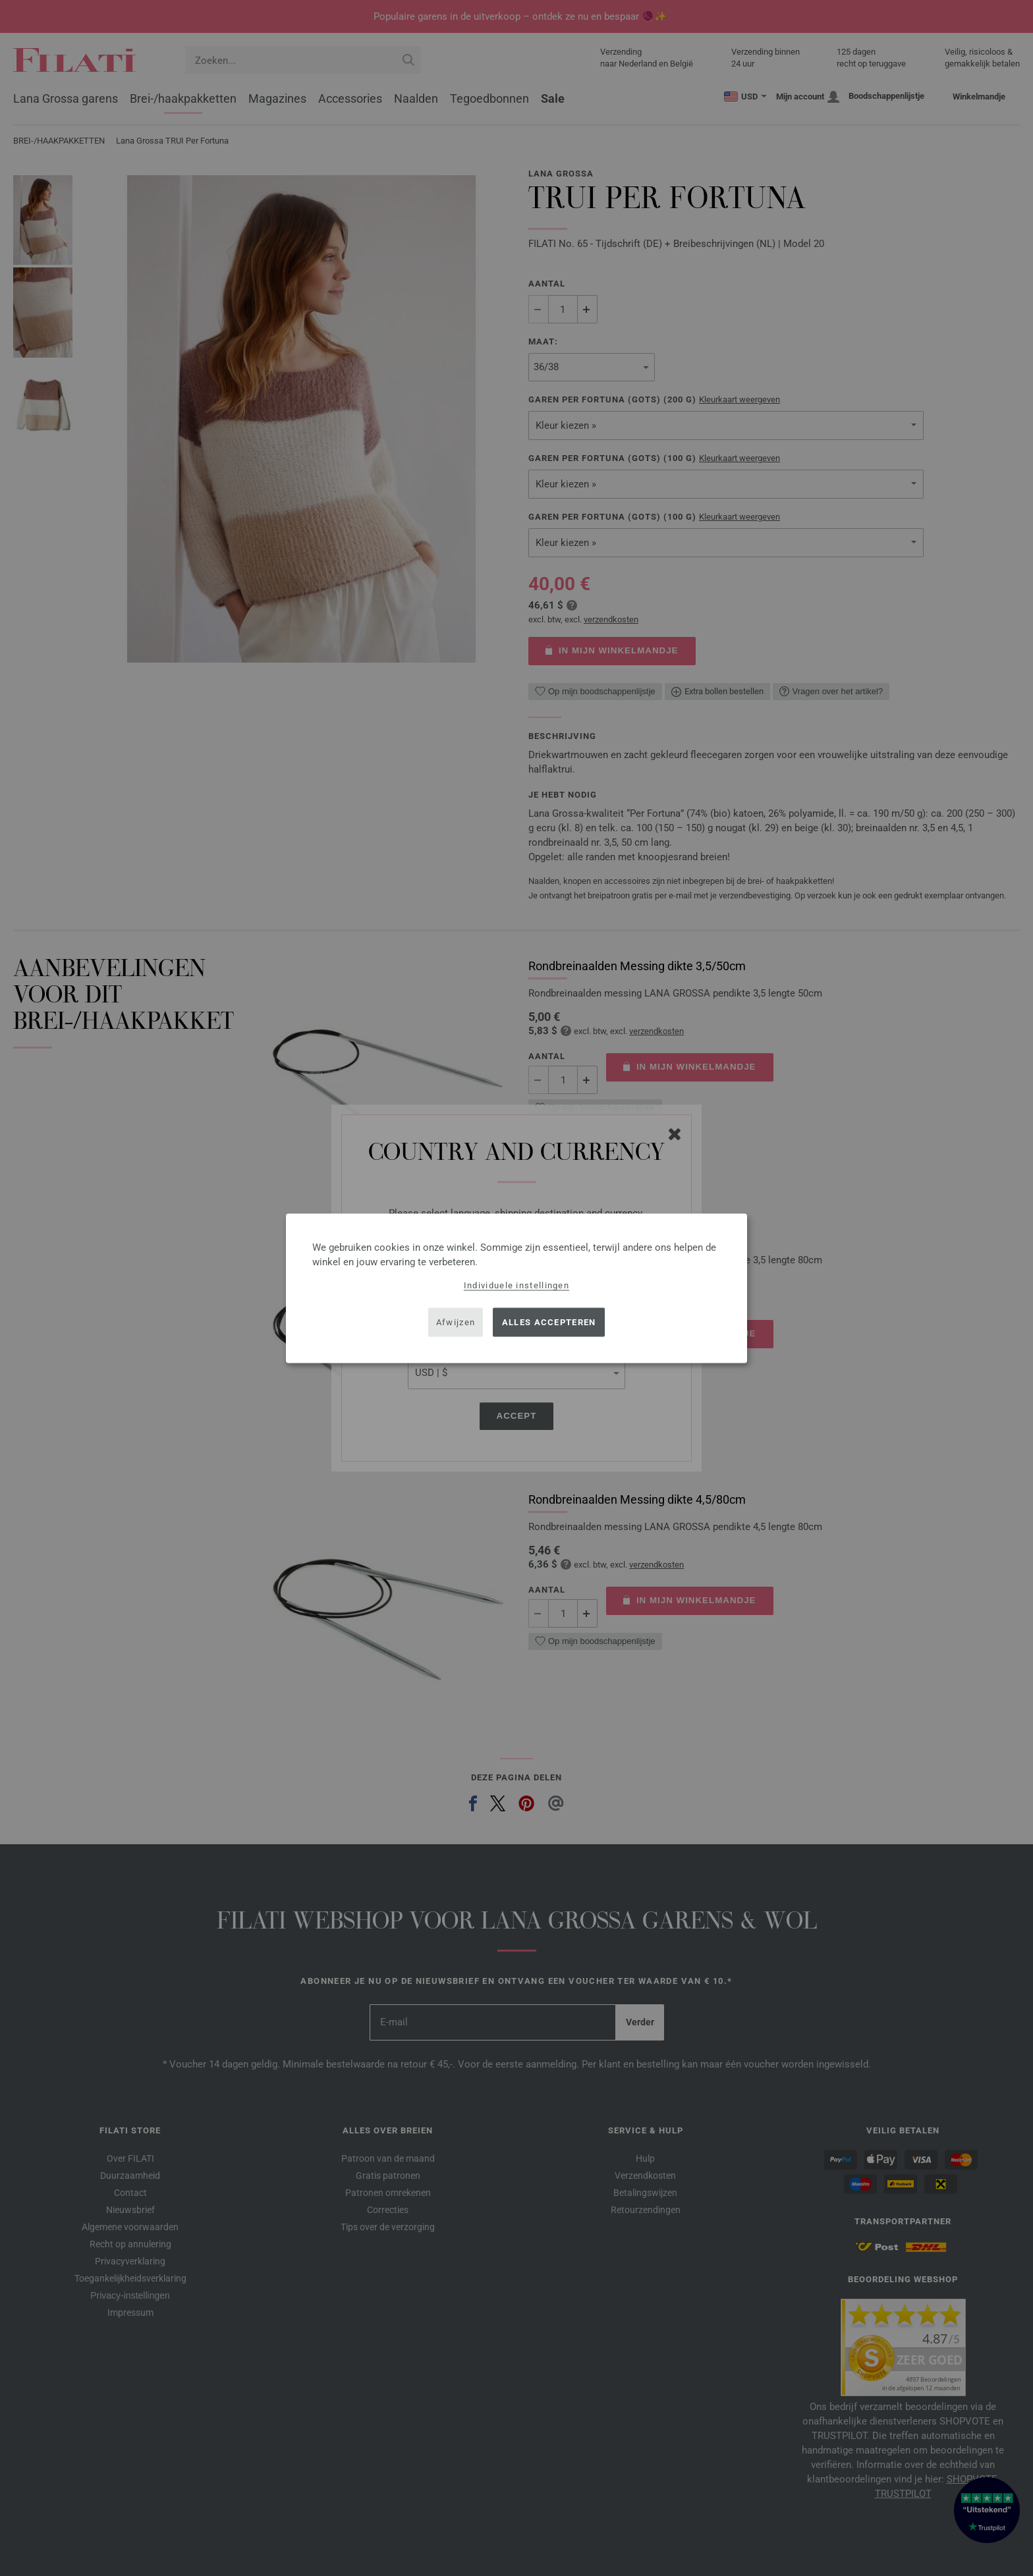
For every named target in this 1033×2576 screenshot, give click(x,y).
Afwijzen (455, 1322)
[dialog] (516, 1288)
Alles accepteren (549, 1322)
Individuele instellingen (516, 1285)
